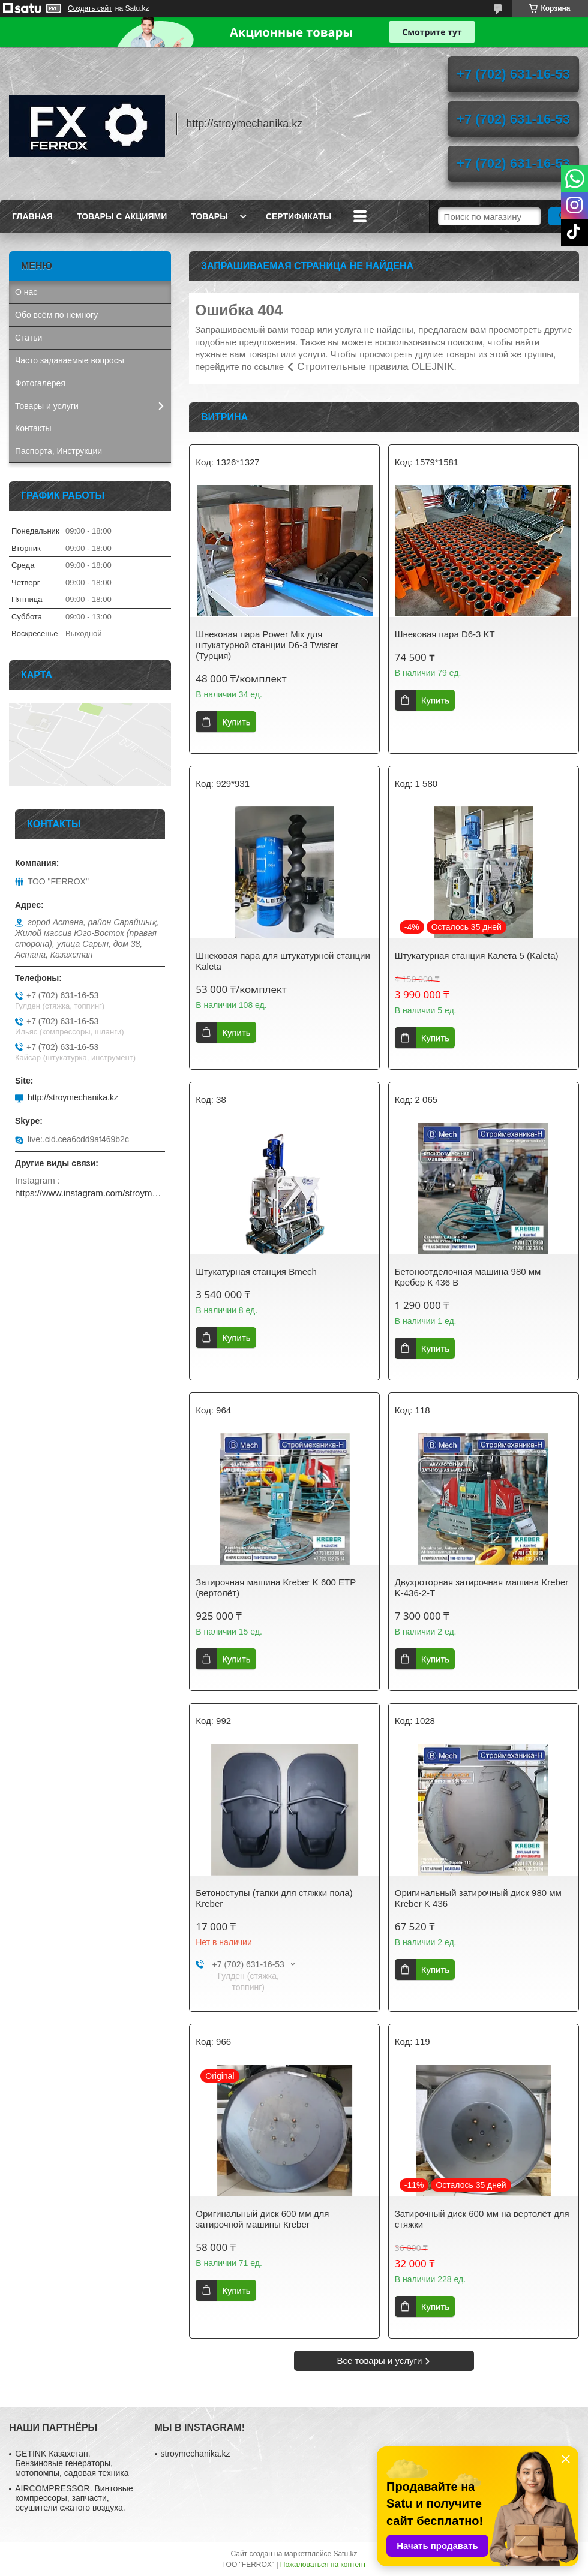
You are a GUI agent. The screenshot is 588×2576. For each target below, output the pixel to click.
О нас (26, 292)
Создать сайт (90, 8)
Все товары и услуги (379, 2360)
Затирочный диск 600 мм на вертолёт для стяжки (482, 2218)
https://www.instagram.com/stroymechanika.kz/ (90, 1193)
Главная (32, 216)
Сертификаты (298, 216)
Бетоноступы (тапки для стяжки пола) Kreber (274, 1898)
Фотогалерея (40, 383)
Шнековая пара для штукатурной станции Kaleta (283, 960)
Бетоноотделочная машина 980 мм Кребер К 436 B (468, 1276)
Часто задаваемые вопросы (69, 360)
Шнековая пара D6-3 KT (445, 634)
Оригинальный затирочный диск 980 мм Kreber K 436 (478, 1898)
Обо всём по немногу (56, 315)
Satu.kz (345, 2554)
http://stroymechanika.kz (73, 1097)
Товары (209, 216)
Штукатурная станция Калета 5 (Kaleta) (477, 955)
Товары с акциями (122, 216)
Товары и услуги (47, 406)
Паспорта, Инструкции (58, 451)
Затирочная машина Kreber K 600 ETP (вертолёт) (276, 1587)
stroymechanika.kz (195, 2453)
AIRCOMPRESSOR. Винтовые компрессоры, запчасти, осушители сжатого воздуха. (74, 2498)
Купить (236, 722)
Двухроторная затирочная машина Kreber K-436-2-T (482, 1587)
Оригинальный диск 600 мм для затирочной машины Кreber (262, 2218)
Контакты (33, 428)
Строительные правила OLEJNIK (375, 366)
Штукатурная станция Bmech (256, 1271)
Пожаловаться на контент (323, 2564)
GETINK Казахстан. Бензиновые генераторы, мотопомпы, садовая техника (71, 2463)
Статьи (28, 337)
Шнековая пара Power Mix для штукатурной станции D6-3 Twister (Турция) (267, 645)
